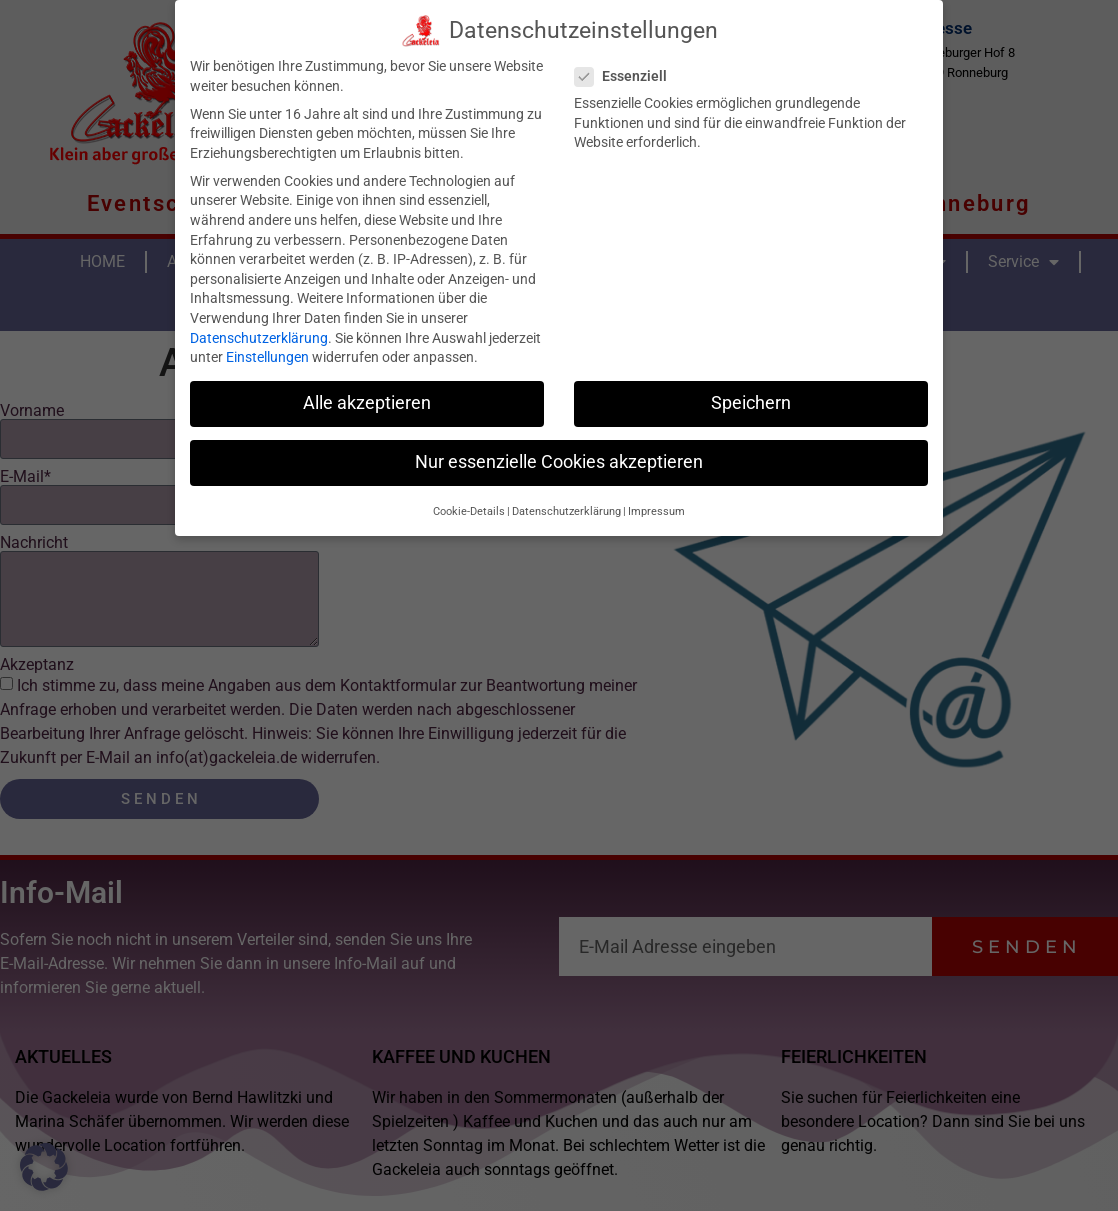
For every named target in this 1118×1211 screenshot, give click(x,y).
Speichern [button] (751, 399)
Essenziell (627, 72)
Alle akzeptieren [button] (367, 399)
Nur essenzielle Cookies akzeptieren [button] (559, 458)
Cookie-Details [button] (469, 506)
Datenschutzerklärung (259, 333)
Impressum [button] (656, 506)
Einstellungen (267, 353)
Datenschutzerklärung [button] (566, 506)
